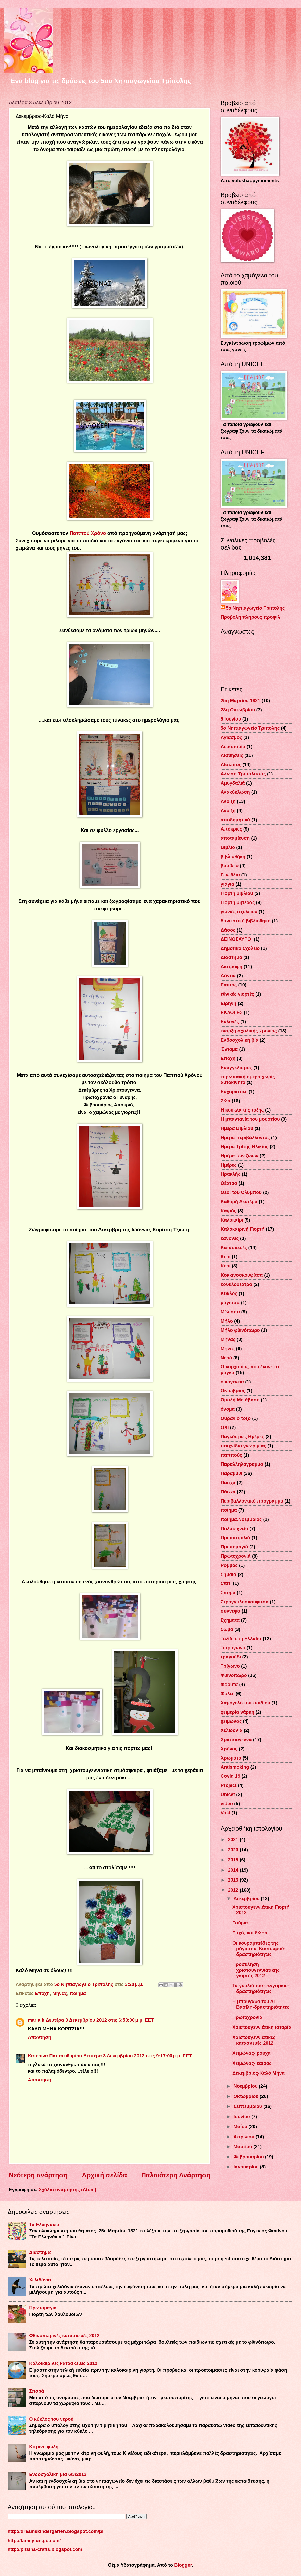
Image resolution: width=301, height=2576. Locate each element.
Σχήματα (230, 1620)
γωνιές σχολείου (239, 911)
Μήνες (228, 1348)
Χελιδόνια (231, 1730)
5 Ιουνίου (231, 719)
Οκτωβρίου (247, 2096)
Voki (225, 1812)
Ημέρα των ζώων (239, 1155)
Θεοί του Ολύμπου (241, 1192)
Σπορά (228, 1592)
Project (228, 1785)
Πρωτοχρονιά (236, 1556)
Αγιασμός (231, 737)
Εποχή (42, 1993)
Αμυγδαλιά (233, 783)
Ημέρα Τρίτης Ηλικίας (244, 1146)
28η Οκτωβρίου (238, 709)
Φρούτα (229, 1684)
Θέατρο (229, 1183)
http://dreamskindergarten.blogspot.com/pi (55, 2531)
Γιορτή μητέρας (238, 902)
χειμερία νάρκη (237, 1712)
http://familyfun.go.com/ (34, 2540)
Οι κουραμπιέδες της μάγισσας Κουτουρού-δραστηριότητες (258, 1948)
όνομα (228, 1409)
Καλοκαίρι (232, 1220)
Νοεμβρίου (246, 2086)
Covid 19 (230, 1776)
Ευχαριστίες (234, 1091)
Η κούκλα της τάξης (242, 1110)
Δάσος (228, 930)
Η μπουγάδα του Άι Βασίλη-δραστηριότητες (261, 2004)
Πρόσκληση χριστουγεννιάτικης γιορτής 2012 (256, 1970)
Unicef (228, 1794)
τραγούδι (231, 1656)
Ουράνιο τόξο (236, 1418)
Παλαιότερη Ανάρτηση (175, 2175)
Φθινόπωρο (234, 1675)
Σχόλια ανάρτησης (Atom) (67, 2189)
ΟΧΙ (225, 1427)
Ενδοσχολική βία (239, 1040)
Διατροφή (231, 966)
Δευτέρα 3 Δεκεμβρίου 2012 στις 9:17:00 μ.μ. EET (137, 2055)
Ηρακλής (230, 1174)
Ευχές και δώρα (249, 1932)
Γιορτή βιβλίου (237, 893)
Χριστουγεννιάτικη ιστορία (261, 2027)
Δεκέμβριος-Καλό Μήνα (258, 2073)
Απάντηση (39, 2037)
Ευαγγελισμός (236, 1067)
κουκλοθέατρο (236, 1284)
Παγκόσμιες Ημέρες (242, 1436)
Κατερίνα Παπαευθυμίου (55, 2055)
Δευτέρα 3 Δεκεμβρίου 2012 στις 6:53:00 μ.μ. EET (100, 2020)
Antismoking (235, 1767)
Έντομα (229, 1049)
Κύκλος (229, 1293)
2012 (234, 1890)
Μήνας (59, 1993)
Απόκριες (231, 829)
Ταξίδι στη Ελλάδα (241, 1638)
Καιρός (228, 1210)
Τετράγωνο (233, 1647)
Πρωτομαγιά (234, 1546)
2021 (234, 1839)
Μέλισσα (230, 1311)
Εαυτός (229, 984)
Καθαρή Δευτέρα (239, 1201)
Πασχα (228, 1482)
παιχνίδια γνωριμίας (243, 1445)
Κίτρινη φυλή (43, 2446)
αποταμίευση (235, 838)
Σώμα (227, 1629)
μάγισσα (230, 1302)
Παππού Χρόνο (88, 533)
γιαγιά (227, 884)
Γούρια (240, 1922)
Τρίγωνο (230, 1666)
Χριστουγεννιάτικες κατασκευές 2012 (253, 2040)
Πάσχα (228, 1491)
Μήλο (227, 1321)
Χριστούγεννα (236, 1739)
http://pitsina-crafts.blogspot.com (45, 2549)
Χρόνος (229, 1748)
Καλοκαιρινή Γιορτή (243, 1229)
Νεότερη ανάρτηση (38, 2175)
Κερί (226, 1265)
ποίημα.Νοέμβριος (241, 1519)
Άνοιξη (228, 810)
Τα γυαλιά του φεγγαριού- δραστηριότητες (260, 1988)
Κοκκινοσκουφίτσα (242, 1275)
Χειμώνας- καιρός (251, 2063)
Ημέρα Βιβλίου (237, 1128)
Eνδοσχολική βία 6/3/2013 (57, 2474)
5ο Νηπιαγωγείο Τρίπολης (255, 608)
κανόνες (230, 1238)
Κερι (226, 1256)
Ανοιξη (228, 801)
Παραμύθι (231, 1473)
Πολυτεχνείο (234, 1528)
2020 (234, 1849)
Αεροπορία (233, 746)
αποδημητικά (235, 819)
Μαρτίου (244, 2146)
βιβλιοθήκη (233, 856)
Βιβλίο (228, 847)
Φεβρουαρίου (249, 2156)
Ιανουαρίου (247, 2166)
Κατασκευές (234, 1247)
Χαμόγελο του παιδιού (245, 1702)
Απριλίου (245, 2136)
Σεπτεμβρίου (249, 2106)
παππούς (231, 1455)
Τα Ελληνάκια (44, 2224)
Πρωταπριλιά (235, 1537)
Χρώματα (231, 1758)
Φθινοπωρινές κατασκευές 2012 (64, 2335)
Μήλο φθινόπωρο (240, 1330)
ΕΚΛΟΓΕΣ (232, 1012)
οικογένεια (232, 1381)
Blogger (183, 2565)
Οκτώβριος (233, 1390)
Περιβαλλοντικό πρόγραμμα (252, 1501)
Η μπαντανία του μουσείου (250, 1119)
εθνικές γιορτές (237, 994)
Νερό (226, 1357)
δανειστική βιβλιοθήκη (246, 920)
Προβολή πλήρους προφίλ (250, 617)
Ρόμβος (229, 1565)
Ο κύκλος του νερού (51, 2419)
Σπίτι (226, 1583)
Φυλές (227, 1693)
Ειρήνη (228, 1003)
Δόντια (228, 975)
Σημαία (228, 1574)
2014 (234, 1870)
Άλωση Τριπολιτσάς (243, 773)
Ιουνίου (242, 2116)
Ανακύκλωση (235, 792)
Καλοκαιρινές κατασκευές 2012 (63, 2363)
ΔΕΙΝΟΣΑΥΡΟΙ (237, 939)
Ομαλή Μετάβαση (240, 1399)
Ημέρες (229, 1165)
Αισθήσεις (232, 755)
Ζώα (225, 1100)
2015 (234, 1859)
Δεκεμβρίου (247, 1898)
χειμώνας (231, 1721)
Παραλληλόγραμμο (242, 1464)
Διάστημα (231, 957)
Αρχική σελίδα (104, 2175)
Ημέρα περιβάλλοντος (245, 1137)
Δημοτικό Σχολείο (240, 948)
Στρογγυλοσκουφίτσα (245, 1601)
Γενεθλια (230, 874)
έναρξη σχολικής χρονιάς (249, 1030)
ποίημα (78, 1993)
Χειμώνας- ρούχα (251, 2053)
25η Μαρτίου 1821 (240, 700)
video (227, 1803)
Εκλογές (230, 1021)
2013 (234, 1880)
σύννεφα (230, 1611)
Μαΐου (241, 2126)
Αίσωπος (231, 764)
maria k (36, 2020)
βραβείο (230, 865)
